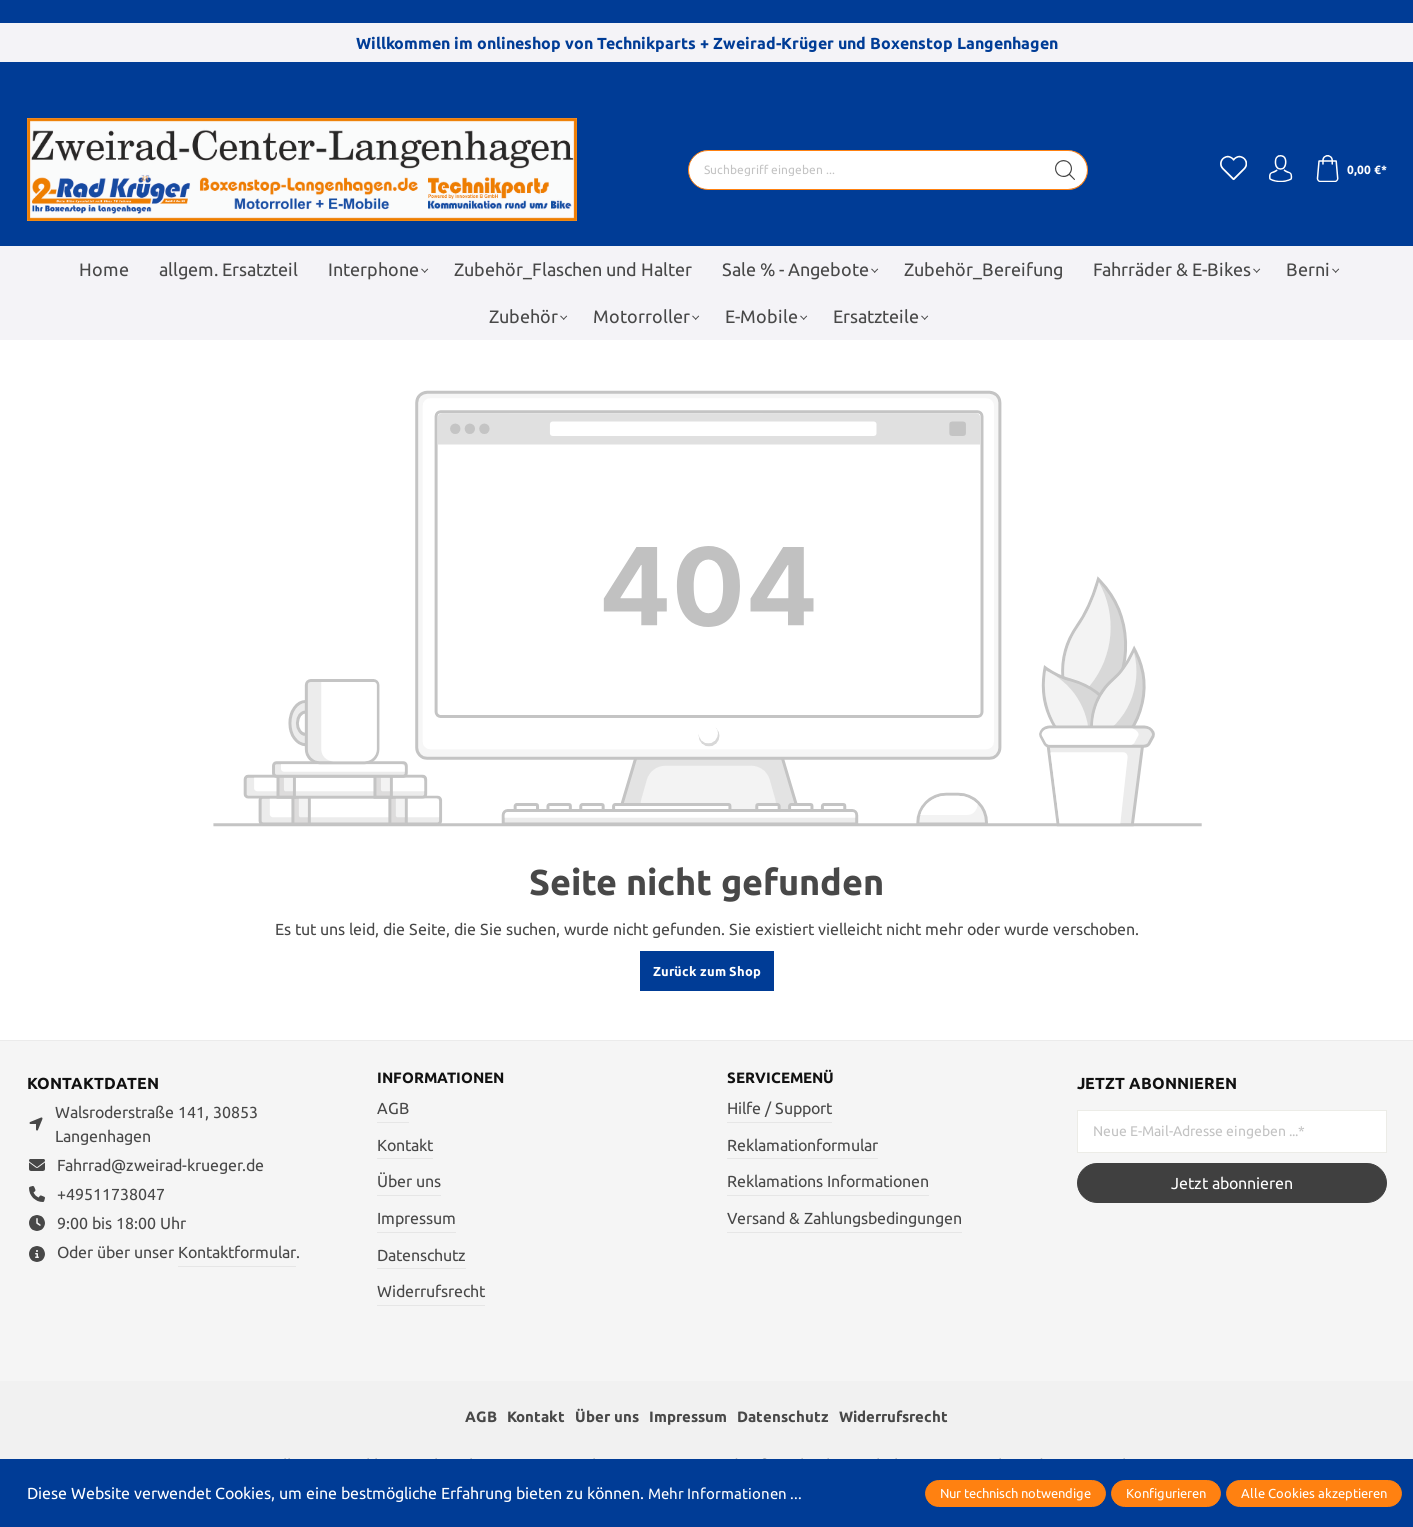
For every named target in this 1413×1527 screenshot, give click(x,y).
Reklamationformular (802, 1146)
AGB (393, 1109)
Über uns (409, 1182)
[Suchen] (1061, 170)
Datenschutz (421, 1256)
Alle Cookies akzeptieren (1314, 1493)
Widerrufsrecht (431, 1292)
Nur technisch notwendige (1015, 1493)
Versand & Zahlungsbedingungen (844, 1219)
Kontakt (405, 1146)
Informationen (445, 1079)
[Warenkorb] (1349, 170)
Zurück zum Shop (707, 971)
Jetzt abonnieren (1232, 1183)
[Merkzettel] (1227, 170)
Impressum (416, 1219)
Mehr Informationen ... (728, 1493)
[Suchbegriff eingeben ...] (862, 170)
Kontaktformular (237, 1252)
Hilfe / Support (779, 1109)
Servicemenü (784, 1079)
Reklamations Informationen (828, 1182)
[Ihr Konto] (1277, 170)
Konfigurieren (1166, 1493)
